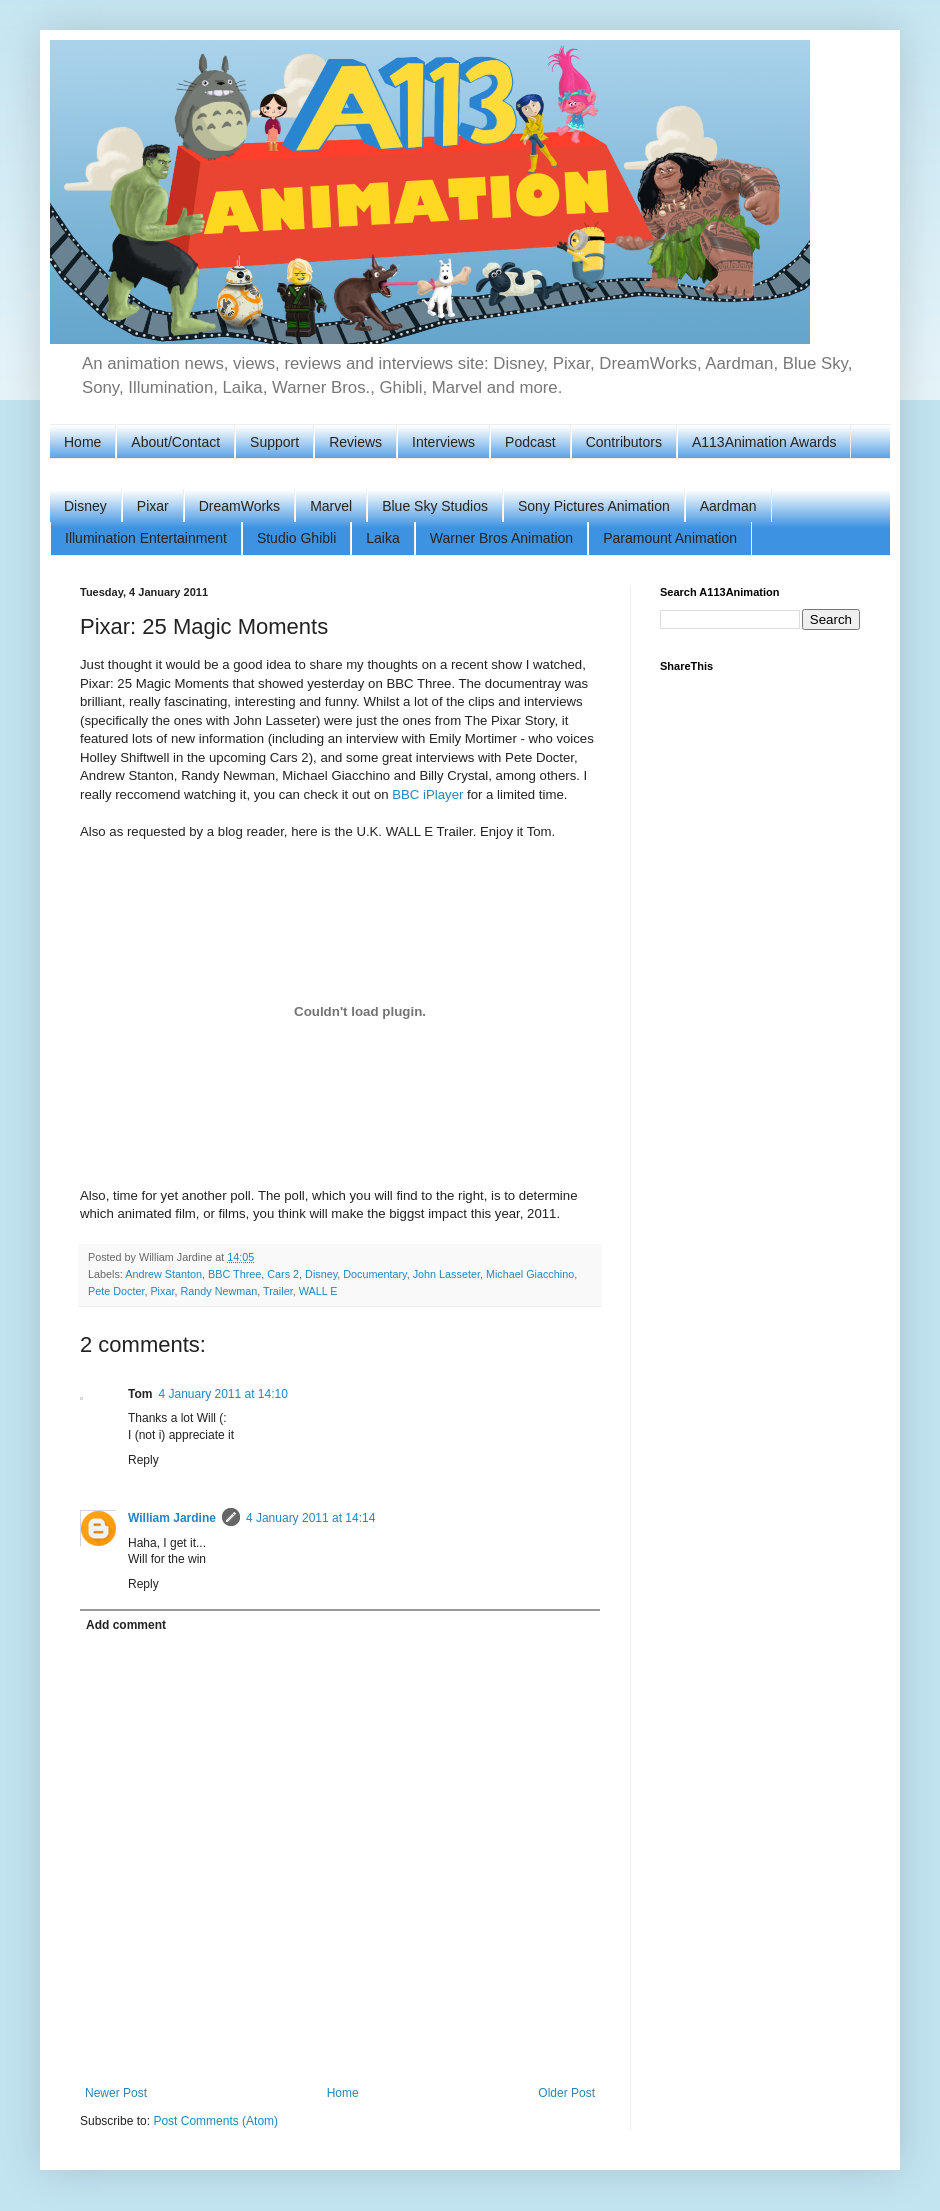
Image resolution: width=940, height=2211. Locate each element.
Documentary (374, 1274)
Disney (85, 506)
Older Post (566, 2093)
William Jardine (172, 1518)
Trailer (278, 1291)
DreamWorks (239, 506)
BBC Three (234, 1274)
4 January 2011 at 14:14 (310, 1518)
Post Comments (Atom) (215, 2121)
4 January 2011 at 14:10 (222, 1394)
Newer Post (116, 2093)
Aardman (728, 506)
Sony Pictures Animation (594, 506)
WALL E (318, 1291)
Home (82, 442)
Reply (143, 1460)
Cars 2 (283, 1274)
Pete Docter (116, 1291)
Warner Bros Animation (501, 538)
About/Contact (175, 442)
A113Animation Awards (764, 442)
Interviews (443, 442)
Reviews (355, 442)
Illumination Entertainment (146, 538)
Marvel (331, 506)
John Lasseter (446, 1274)
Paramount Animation (670, 538)
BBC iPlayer (427, 794)
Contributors (624, 442)
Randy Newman (218, 1291)
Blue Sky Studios (435, 506)
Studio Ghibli (296, 538)
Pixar (153, 506)
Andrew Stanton (163, 1274)
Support (274, 442)
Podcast (530, 442)
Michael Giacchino (530, 1274)
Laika (382, 538)
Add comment (126, 1625)
